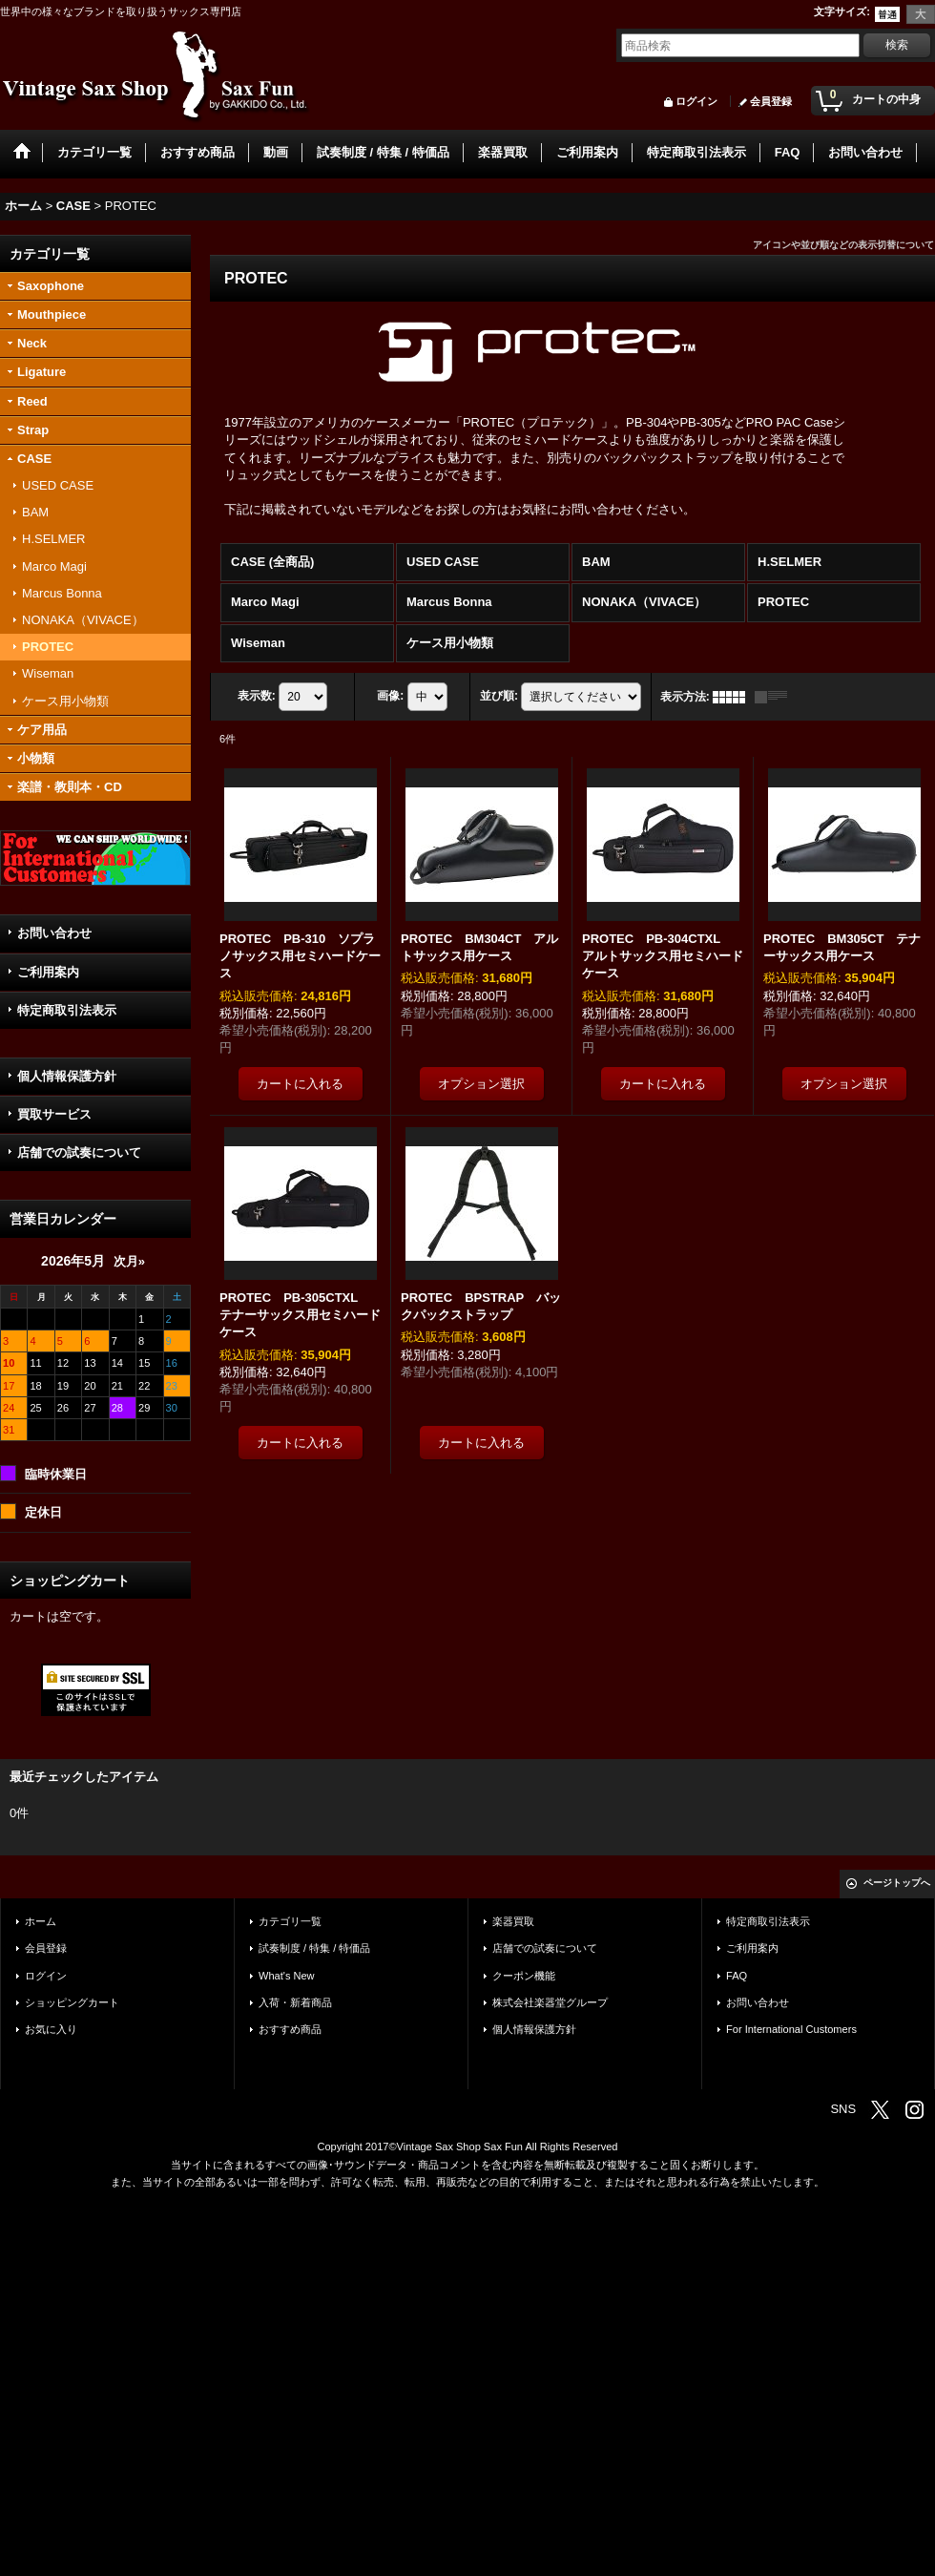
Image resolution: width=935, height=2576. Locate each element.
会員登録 (771, 101)
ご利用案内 (48, 972)
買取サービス (54, 1114)
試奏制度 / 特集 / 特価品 (314, 1948)
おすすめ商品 (290, 2029)
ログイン (696, 101)
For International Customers (791, 2029)
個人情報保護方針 (66, 1076)
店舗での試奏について (79, 1152)
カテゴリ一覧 (290, 1921)
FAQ (736, 1975)
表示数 (257, 695)
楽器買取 (513, 1921)
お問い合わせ (54, 933)
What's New (287, 1975)
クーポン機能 (523, 1975)
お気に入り (51, 2029)
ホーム (40, 1921)
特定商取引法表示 (66, 1010)
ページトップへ (896, 1882)
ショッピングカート (72, 2002)
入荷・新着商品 (295, 2002)
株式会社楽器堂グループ (550, 2002)
